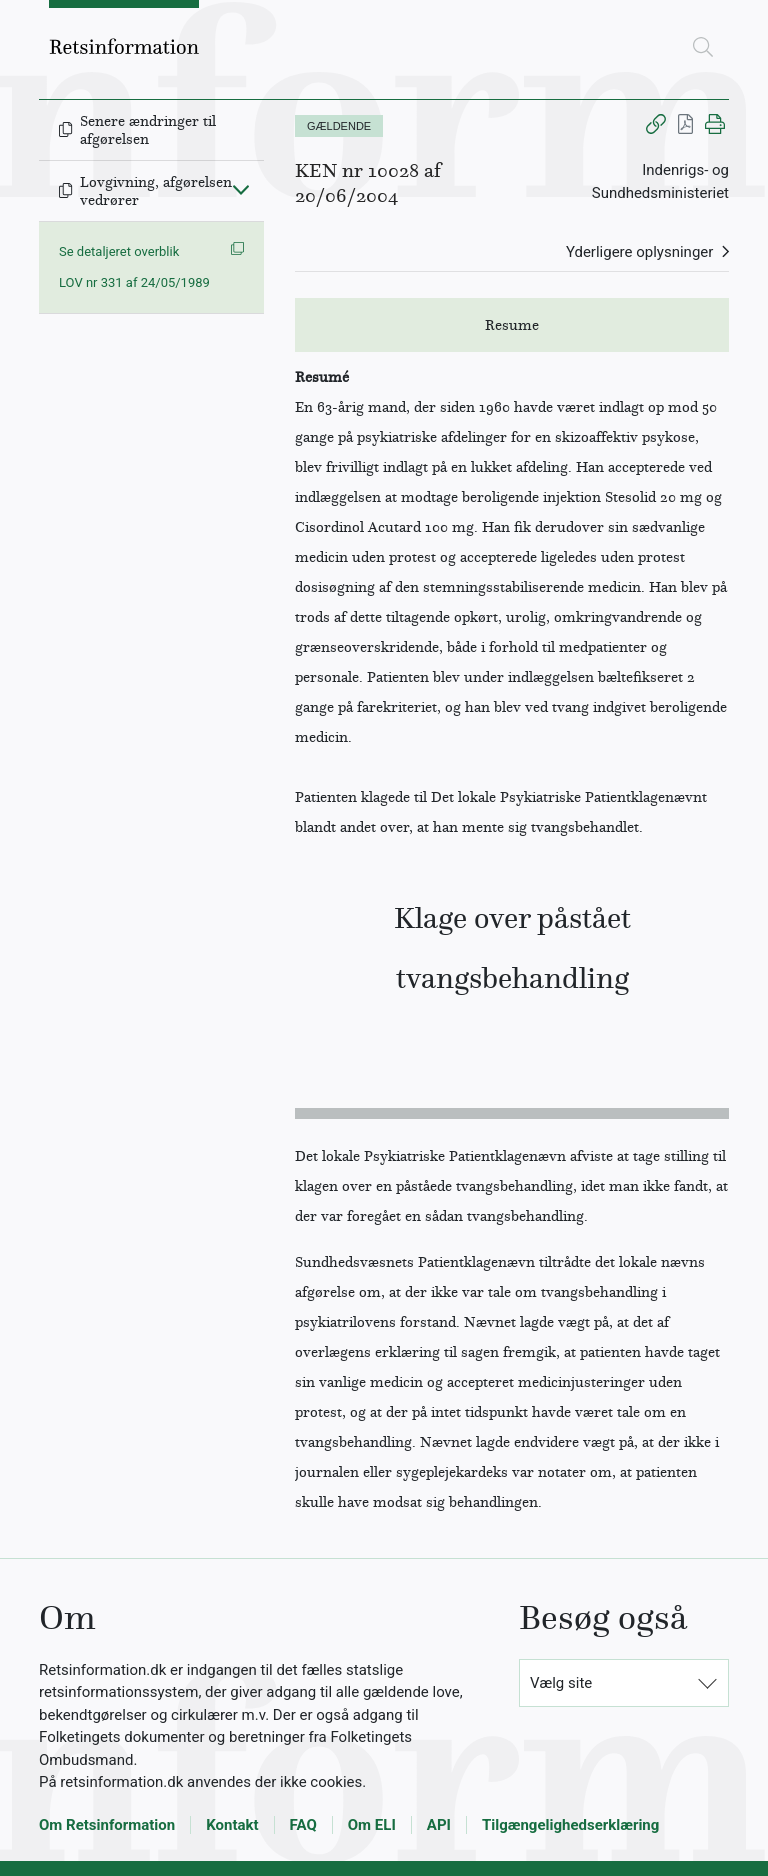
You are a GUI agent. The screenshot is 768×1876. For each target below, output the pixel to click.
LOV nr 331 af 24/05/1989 (134, 282)
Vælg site (561, 1683)
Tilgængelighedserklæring (570, 1825)
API (439, 1825)
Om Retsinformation (107, 1825)
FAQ (303, 1825)
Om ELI (372, 1825)
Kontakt (232, 1825)
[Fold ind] (241, 189)
